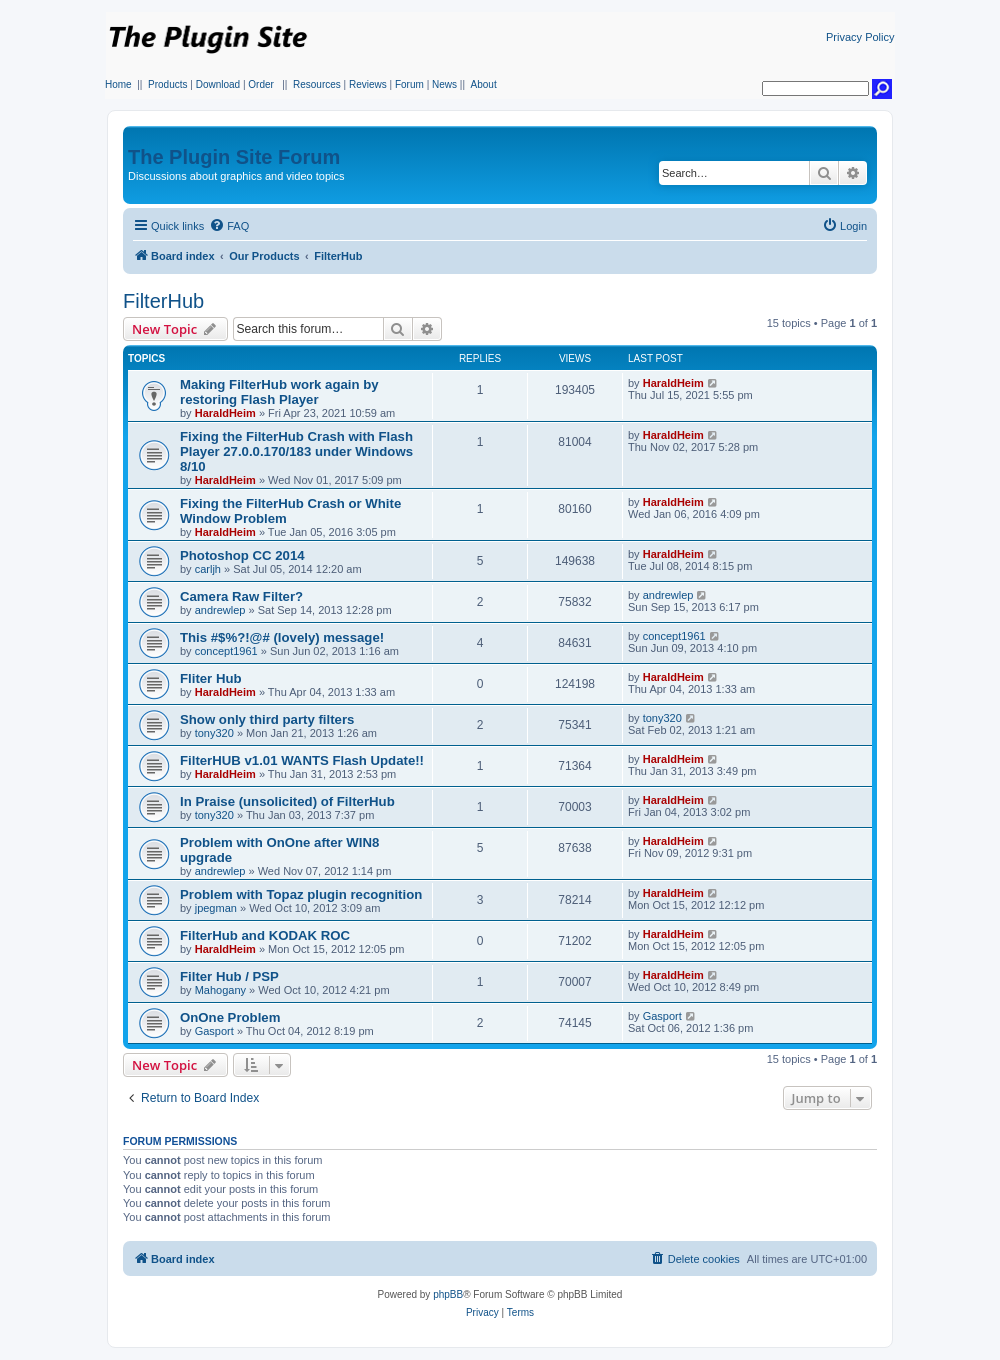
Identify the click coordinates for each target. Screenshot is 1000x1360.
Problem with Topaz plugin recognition (301, 894)
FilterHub (163, 301)
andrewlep (220, 610)
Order (261, 84)
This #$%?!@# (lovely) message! (282, 637)
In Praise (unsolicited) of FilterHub (287, 801)
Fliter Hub (211, 678)
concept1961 (226, 651)
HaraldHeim (225, 413)
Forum (409, 84)
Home (118, 84)
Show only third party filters (267, 719)
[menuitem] (229, 226)
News (444, 84)
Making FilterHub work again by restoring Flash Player (279, 392)
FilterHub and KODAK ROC (265, 935)
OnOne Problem (230, 1017)
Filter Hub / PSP (229, 976)
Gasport (214, 1031)
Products (167, 84)
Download (218, 84)
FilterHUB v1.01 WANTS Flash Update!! (302, 760)
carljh (208, 569)
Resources (317, 84)
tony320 (214, 733)
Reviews (368, 84)
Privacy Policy (860, 37)
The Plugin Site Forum (234, 157)
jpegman (216, 908)
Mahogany (220, 990)
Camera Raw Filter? (241, 596)
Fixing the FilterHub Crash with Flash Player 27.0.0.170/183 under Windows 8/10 (296, 451)
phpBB (448, 1294)
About (484, 84)
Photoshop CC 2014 (242, 555)
